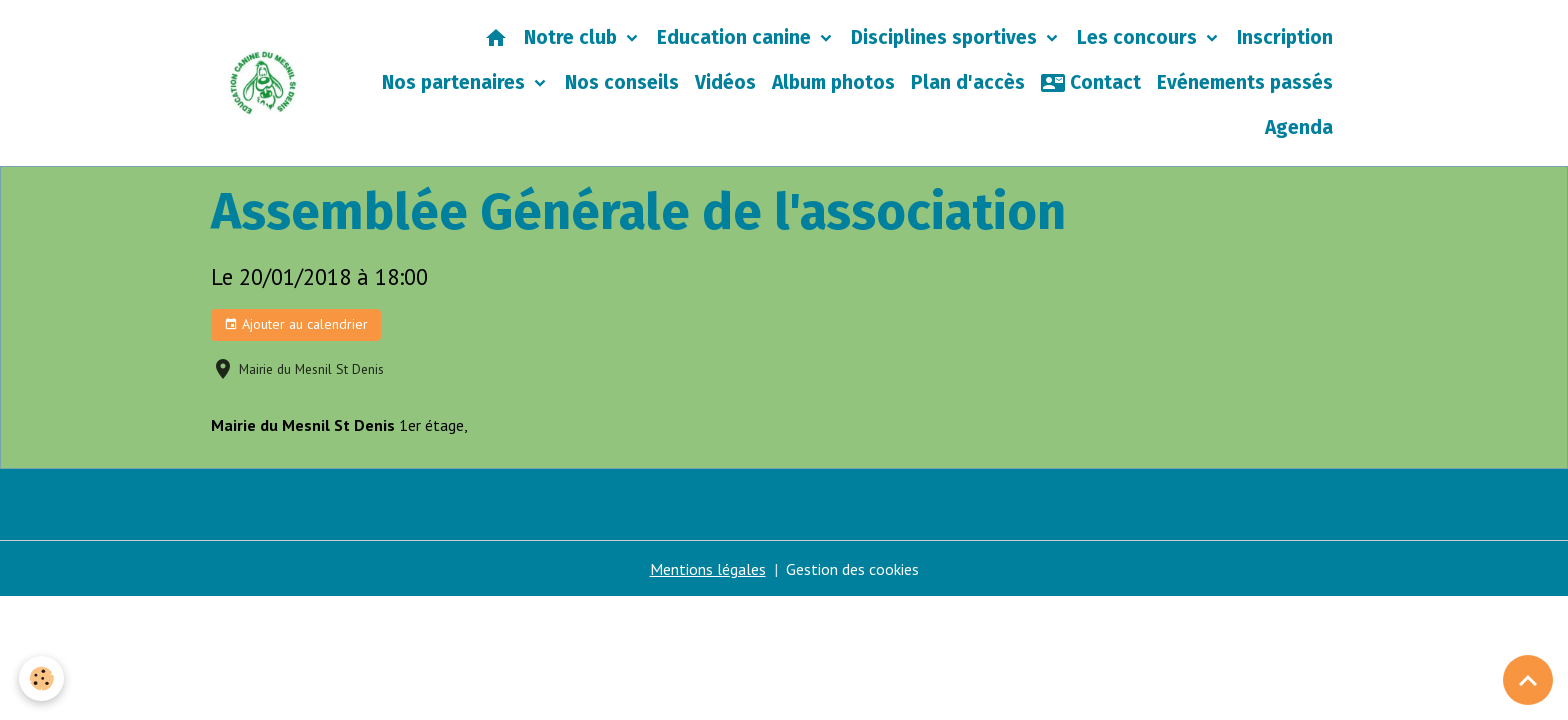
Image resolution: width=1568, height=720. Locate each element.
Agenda (1299, 127)
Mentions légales (708, 569)
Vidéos (725, 82)
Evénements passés (1245, 82)
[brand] (263, 83)
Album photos (833, 82)
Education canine (736, 37)
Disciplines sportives (946, 37)
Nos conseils (622, 82)
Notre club (573, 37)
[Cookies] (42, 678)
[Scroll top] (1528, 680)
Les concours (1139, 37)
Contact (1091, 83)
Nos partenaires (456, 82)
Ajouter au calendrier (296, 324)
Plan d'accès (968, 82)
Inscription (1285, 37)
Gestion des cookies (852, 569)
